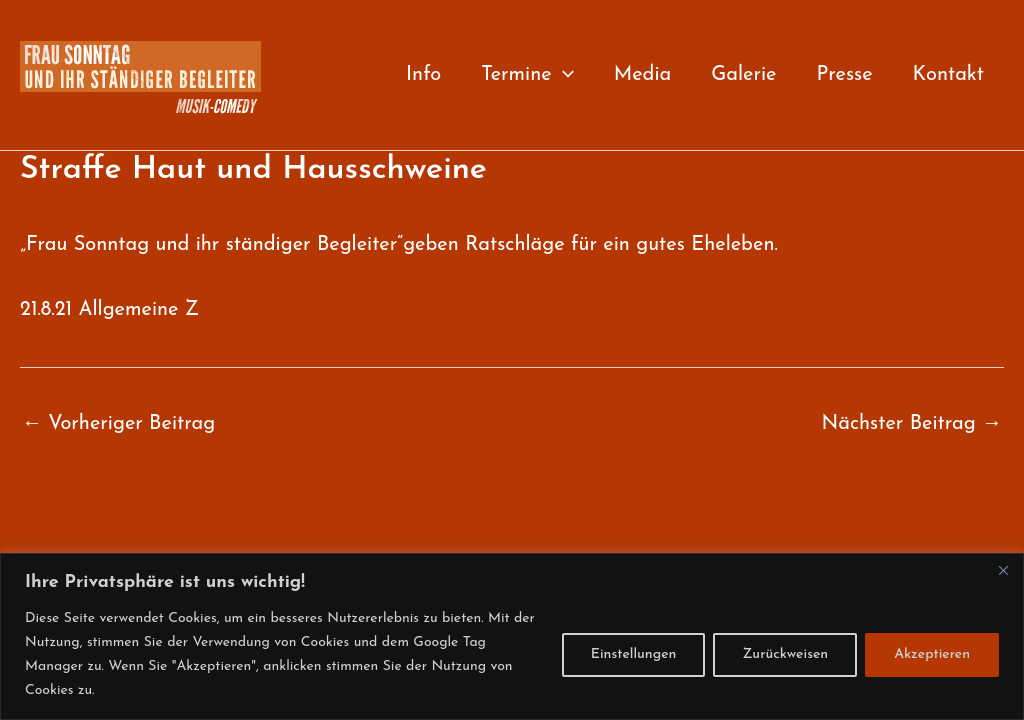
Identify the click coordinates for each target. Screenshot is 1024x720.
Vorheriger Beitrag (118, 424)
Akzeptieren (932, 654)
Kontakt (948, 75)
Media (643, 75)
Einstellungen (634, 654)
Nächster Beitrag (911, 424)
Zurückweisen (785, 654)
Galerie (743, 75)
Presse (844, 75)
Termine (527, 75)
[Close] (1003, 570)
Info (423, 75)
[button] (563, 75)
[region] (512, 636)
